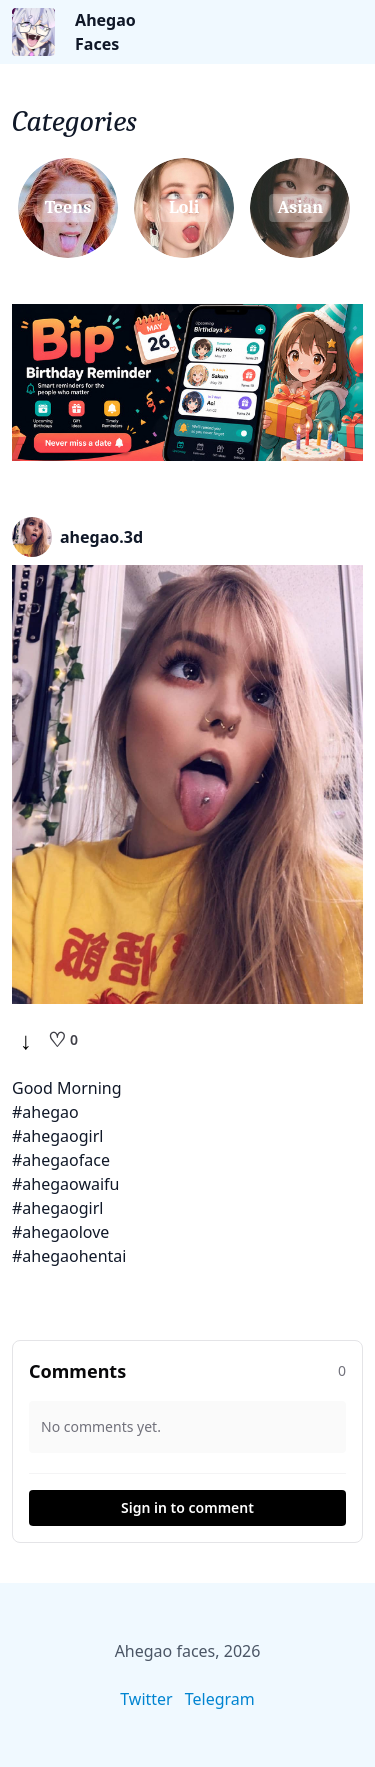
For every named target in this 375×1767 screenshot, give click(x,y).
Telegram (220, 1699)
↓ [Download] (26, 1040)
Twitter (146, 1699)
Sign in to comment (187, 1507)
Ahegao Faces (105, 32)
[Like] (63, 1040)
